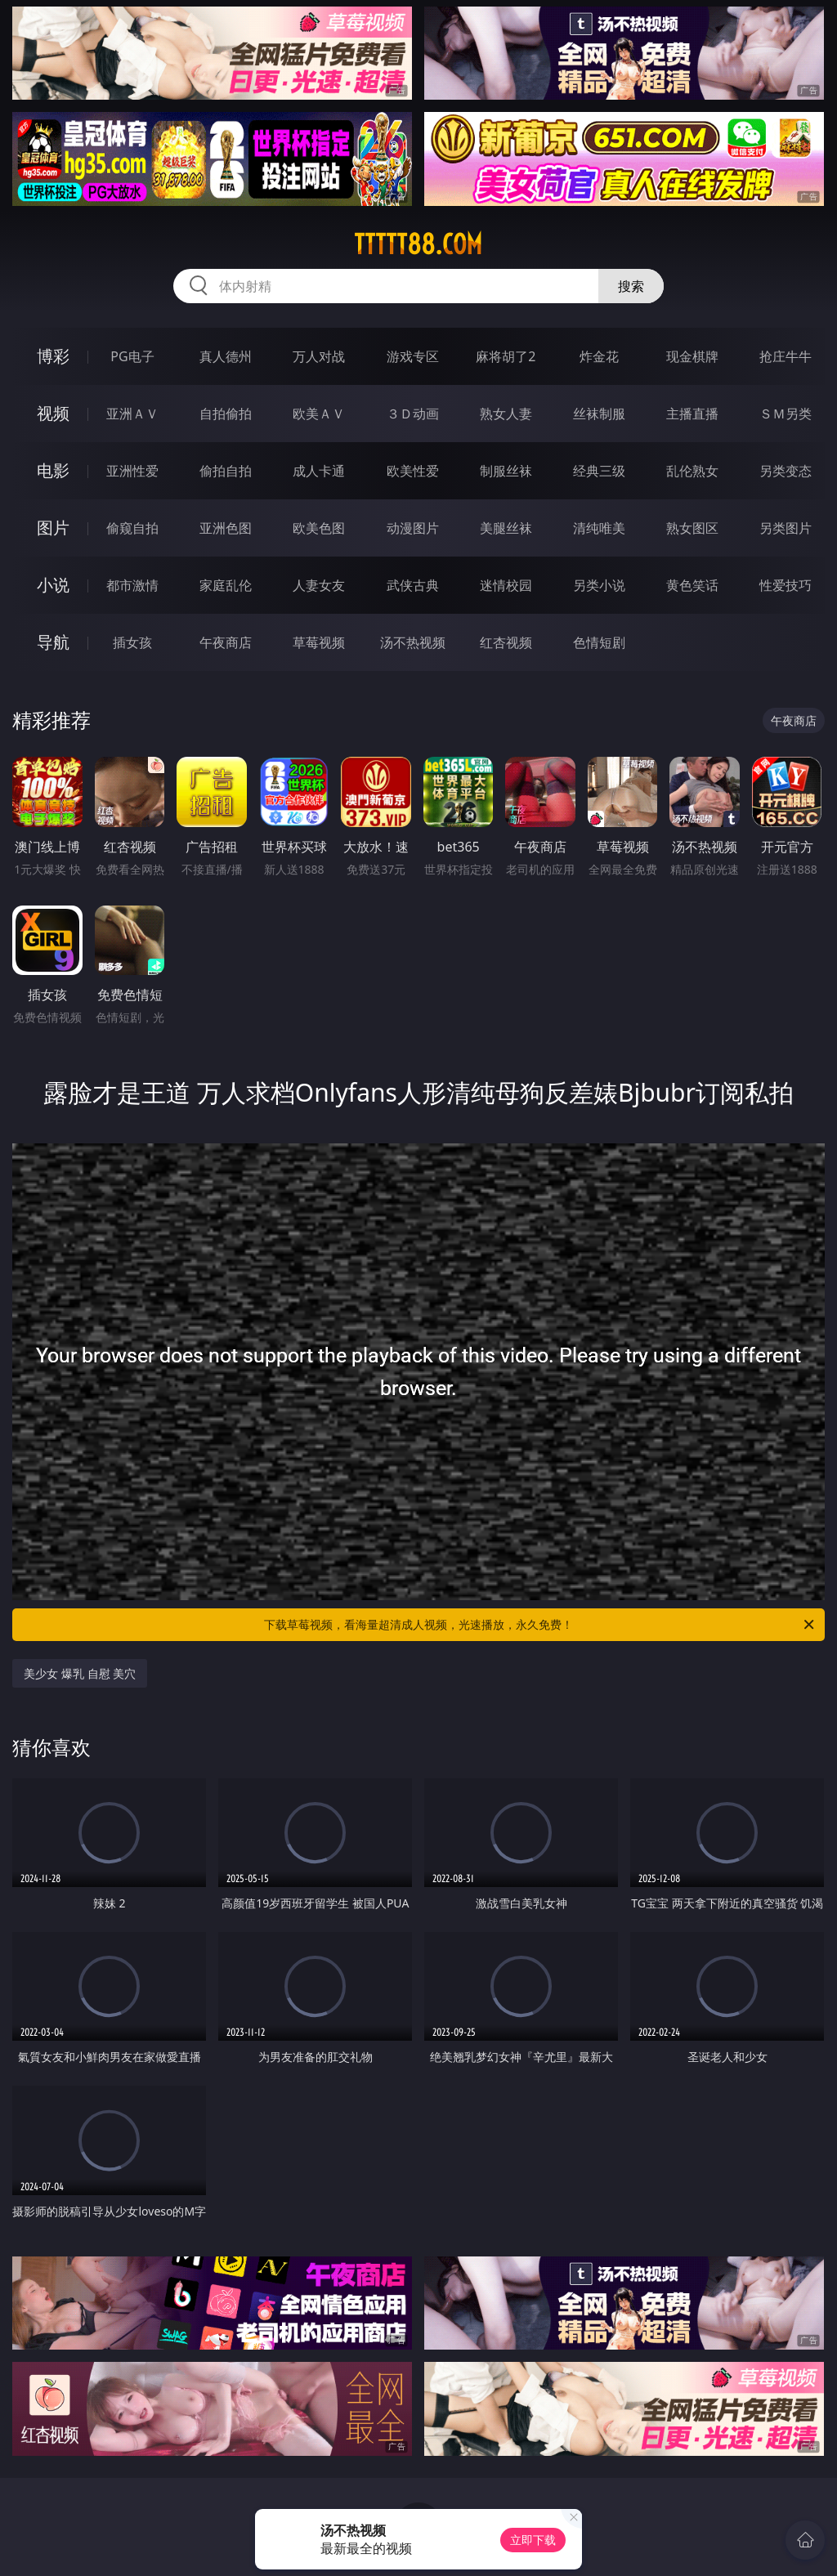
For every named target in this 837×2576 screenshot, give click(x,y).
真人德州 (225, 356)
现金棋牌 (692, 356)
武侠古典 (413, 585)
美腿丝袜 (506, 528)
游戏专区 (413, 356)
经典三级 (599, 471)
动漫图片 (413, 528)
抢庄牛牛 (785, 356)
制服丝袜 (506, 471)
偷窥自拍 (132, 528)
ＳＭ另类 (785, 414)
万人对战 (319, 356)
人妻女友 (319, 585)
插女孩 (132, 642)
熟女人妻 (506, 414)
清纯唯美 (599, 528)
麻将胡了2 (505, 356)
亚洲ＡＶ (132, 414)
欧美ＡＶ (319, 414)
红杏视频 (506, 642)
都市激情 (132, 585)
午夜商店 (225, 642)
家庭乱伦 (225, 585)
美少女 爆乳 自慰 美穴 (80, 1673)
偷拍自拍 (225, 471)
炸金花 (599, 356)
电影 (53, 470)
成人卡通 (319, 471)
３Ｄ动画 (413, 414)
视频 (53, 413)
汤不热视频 (412, 642)
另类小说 (599, 585)
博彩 (53, 356)
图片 (53, 528)
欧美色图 (319, 528)
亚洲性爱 (132, 471)
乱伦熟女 (692, 471)
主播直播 (692, 414)
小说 (53, 585)
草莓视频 (319, 642)
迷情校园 (506, 585)
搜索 (631, 286)
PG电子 (132, 356)
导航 (53, 642)
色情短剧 (599, 642)
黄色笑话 (692, 585)
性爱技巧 (785, 585)
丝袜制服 (599, 414)
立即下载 (533, 2539)
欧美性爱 (413, 471)
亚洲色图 (225, 528)
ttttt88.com (418, 244)
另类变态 (785, 471)
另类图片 (785, 528)
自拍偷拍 (225, 414)
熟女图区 (692, 528)
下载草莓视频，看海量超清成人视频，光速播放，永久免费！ (540, 1625)
